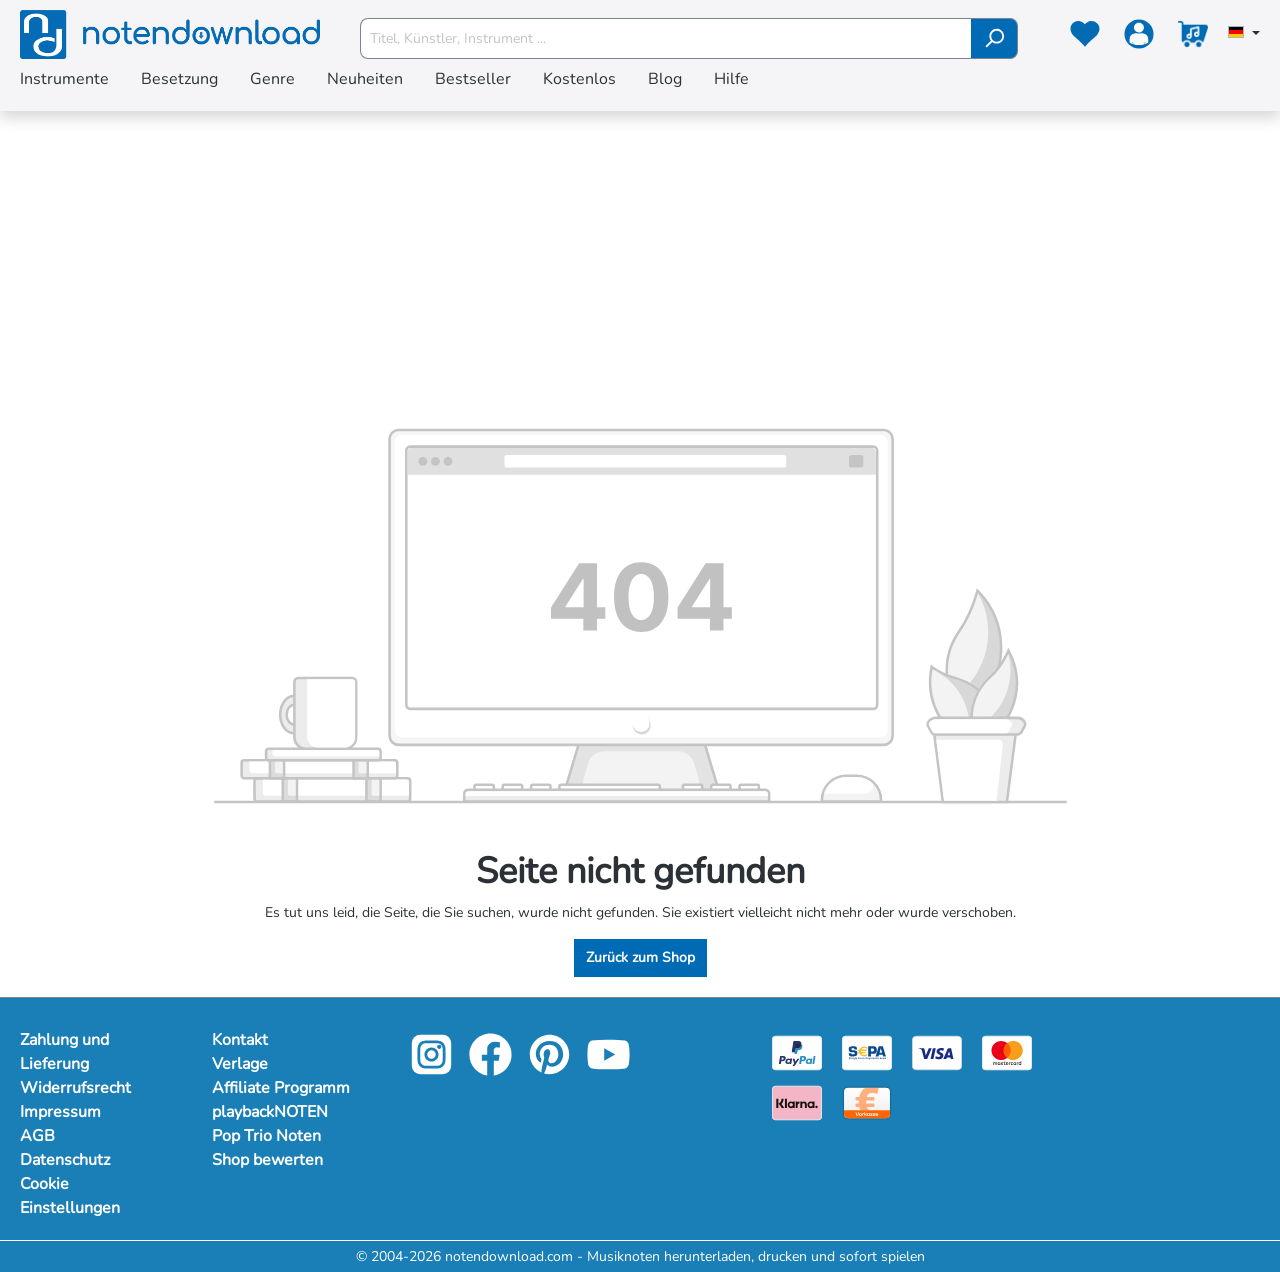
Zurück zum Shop (640, 957)
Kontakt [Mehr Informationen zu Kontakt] (240, 1040)
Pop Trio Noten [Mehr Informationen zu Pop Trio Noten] (266, 1136)
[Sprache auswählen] (1244, 34)
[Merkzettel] (1085, 38)
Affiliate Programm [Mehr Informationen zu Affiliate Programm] (281, 1088)
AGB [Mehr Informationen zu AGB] (37, 1136)
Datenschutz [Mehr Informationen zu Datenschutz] (65, 1160)
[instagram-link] (433, 1068)
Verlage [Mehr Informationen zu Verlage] (240, 1064)
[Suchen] (994, 38)
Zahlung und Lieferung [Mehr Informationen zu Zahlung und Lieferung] (64, 1052)
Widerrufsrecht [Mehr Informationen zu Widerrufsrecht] (75, 1088)
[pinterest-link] (551, 1068)
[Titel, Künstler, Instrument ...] (666, 38)
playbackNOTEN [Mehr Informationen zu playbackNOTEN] (270, 1112)
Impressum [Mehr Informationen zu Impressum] (60, 1112)
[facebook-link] (492, 1068)
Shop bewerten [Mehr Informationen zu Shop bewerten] (267, 1160)
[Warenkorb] (1193, 38)
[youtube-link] (608, 1068)
